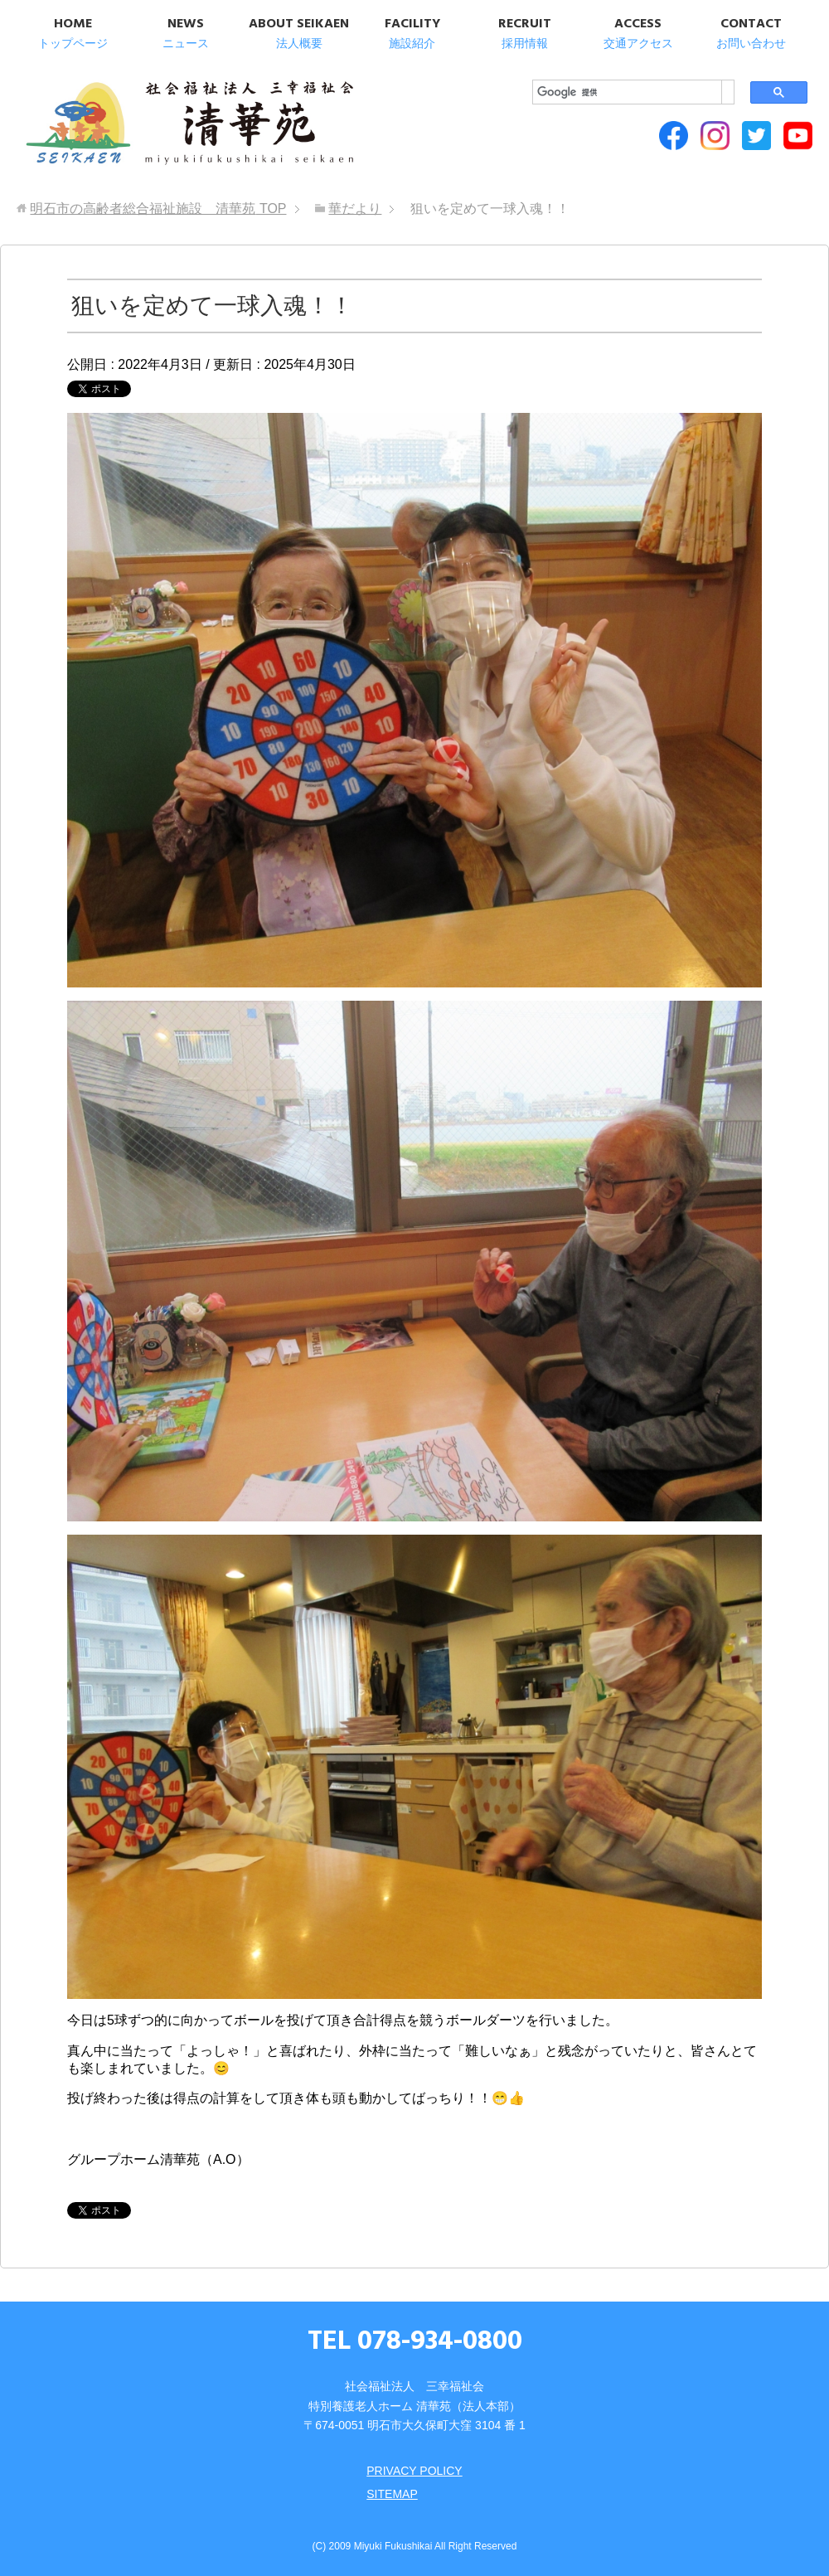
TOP (158, 208)
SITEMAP (391, 2494)
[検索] (627, 92)
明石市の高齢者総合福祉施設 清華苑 (189, 124)
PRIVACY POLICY (414, 2470)
